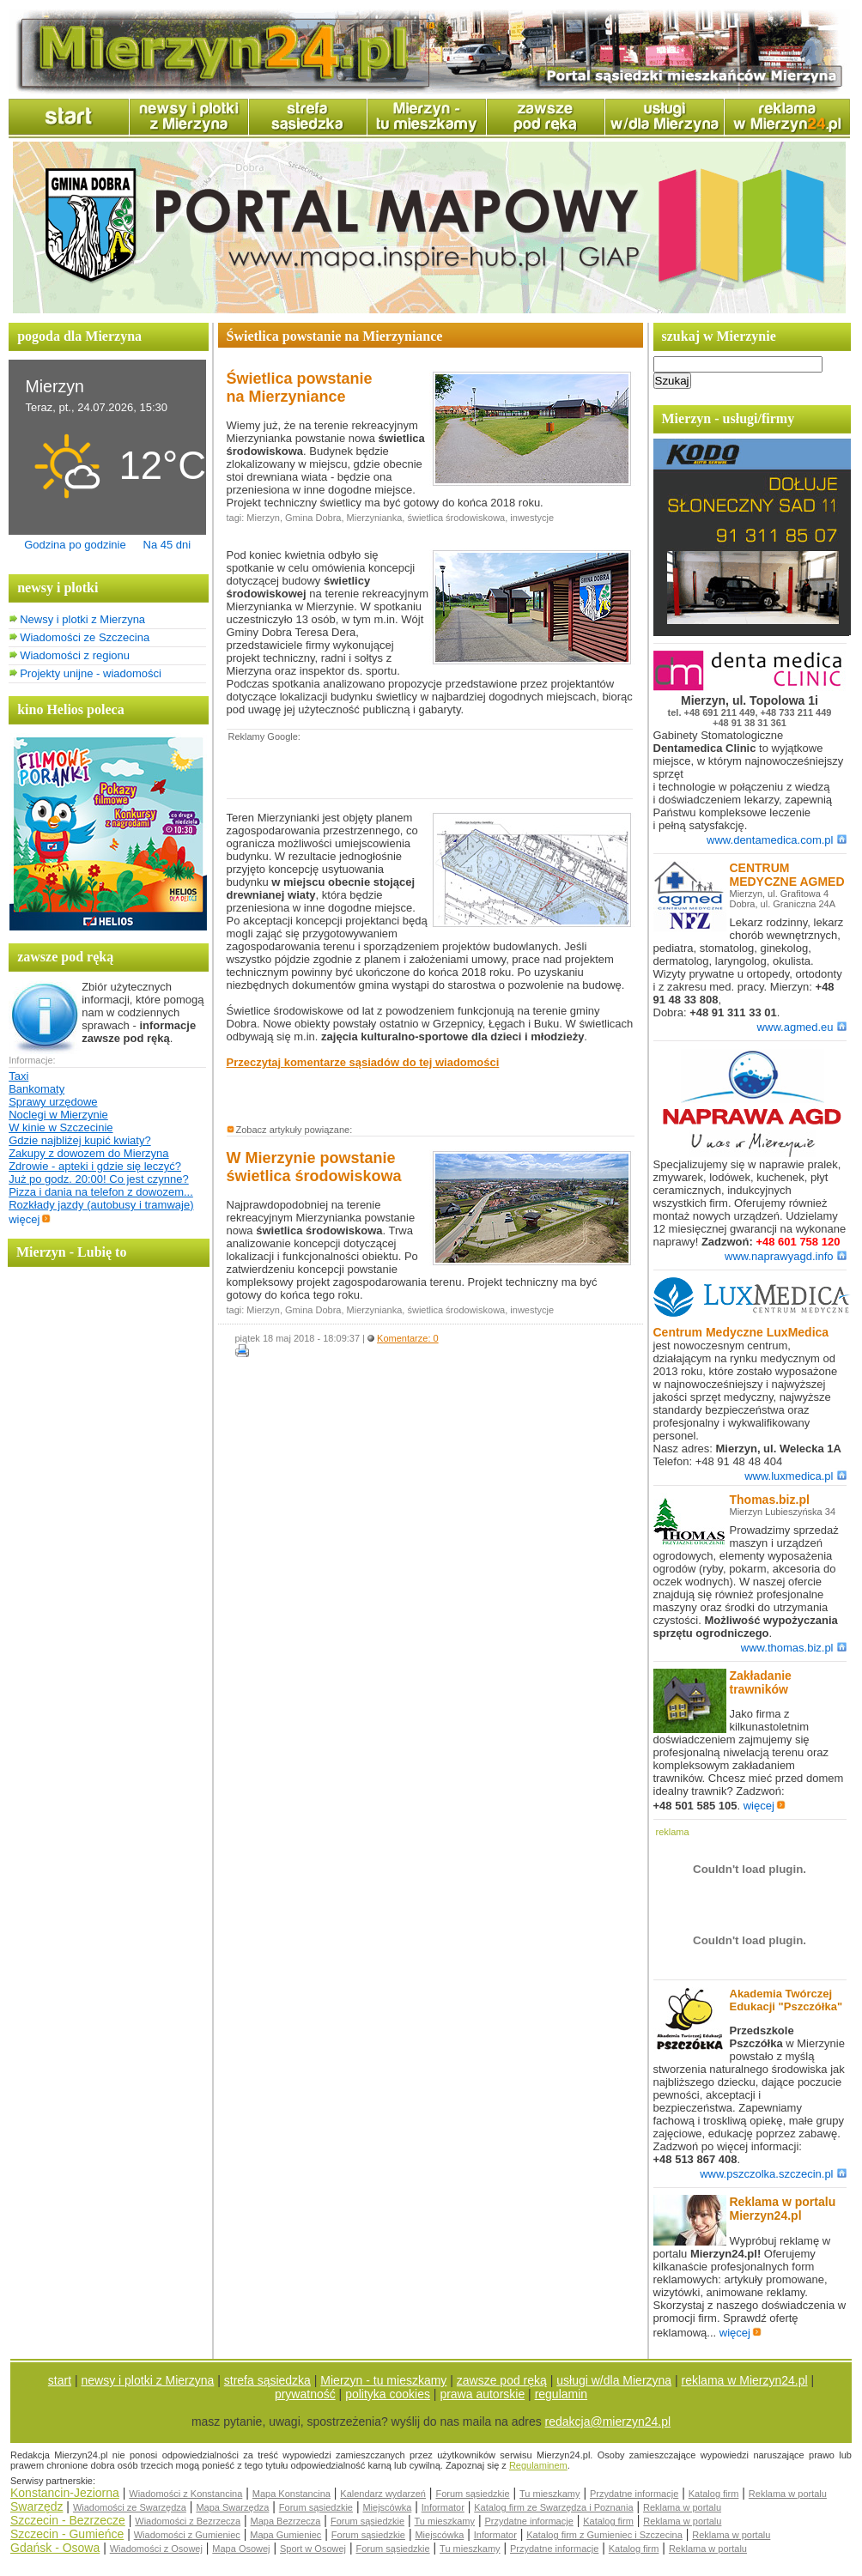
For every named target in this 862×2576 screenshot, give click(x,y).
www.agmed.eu (802, 1027)
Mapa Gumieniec (285, 2535)
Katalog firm (714, 2493)
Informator (443, 2507)
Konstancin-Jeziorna (64, 2493)
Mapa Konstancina (291, 2493)
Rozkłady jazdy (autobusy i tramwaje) (101, 1204)
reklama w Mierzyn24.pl (745, 2380)
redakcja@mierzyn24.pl (608, 2421)
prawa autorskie (482, 2394)
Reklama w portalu (788, 2493)
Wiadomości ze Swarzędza (129, 2507)
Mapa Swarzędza (232, 2507)
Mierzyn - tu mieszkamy (383, 2380)
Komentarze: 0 (408, 1338)
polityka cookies (387, 2394)
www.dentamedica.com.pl (776, 839)
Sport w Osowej (313, 2548)
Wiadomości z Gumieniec (187, 2535)
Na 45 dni (167, 544)
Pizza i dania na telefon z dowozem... (101, 1191)
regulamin (561, 2394)
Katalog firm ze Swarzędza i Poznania (553, 2507)
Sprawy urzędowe (53, 1101)
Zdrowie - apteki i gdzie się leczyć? (95, 1166)
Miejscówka (386, 2507)
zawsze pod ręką (502, 2380)
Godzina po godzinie (75, 544)
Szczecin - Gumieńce (67, 2534)
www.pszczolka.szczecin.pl (773, 2173)
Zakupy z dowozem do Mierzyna (88, 1153)
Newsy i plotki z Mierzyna (82, 619)
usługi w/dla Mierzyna (613, 2380)
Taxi (18, 1076)
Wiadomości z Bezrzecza (187, 2521)
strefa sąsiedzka (267, 2380)
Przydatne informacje (634, 2493)
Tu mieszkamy (549, 2493)
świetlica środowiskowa (456, 517)
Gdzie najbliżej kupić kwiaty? (79, 1140)
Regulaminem (538, 2465)
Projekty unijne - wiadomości (90, 673)
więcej (30, 1219)
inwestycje (532, 517)
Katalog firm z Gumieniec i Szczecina (604, 2535)
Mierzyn (263, 517)
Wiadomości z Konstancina (185, 2493)
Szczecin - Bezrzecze (67, 2520)
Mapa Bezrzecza (286, 2521)
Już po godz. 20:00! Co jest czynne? (99, 1179)
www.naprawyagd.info (785, 1256)
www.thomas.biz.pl (794, 1647)
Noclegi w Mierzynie (58, 1114)
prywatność (305, 2394)
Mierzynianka (375, 517)
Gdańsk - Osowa (55, 2548)
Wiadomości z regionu (75, 655)
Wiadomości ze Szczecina (84, 637)
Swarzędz (36, 2506)
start (59, 2380)
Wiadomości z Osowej (156, 2548)
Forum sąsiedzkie (472, 2493)
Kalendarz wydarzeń (383, 2493)
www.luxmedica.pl (795, 1476)
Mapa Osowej (241, 2548)
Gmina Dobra (313, 517)
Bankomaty (36, 1088)
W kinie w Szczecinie (60, 1127)
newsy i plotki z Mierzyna (148, 2380)
